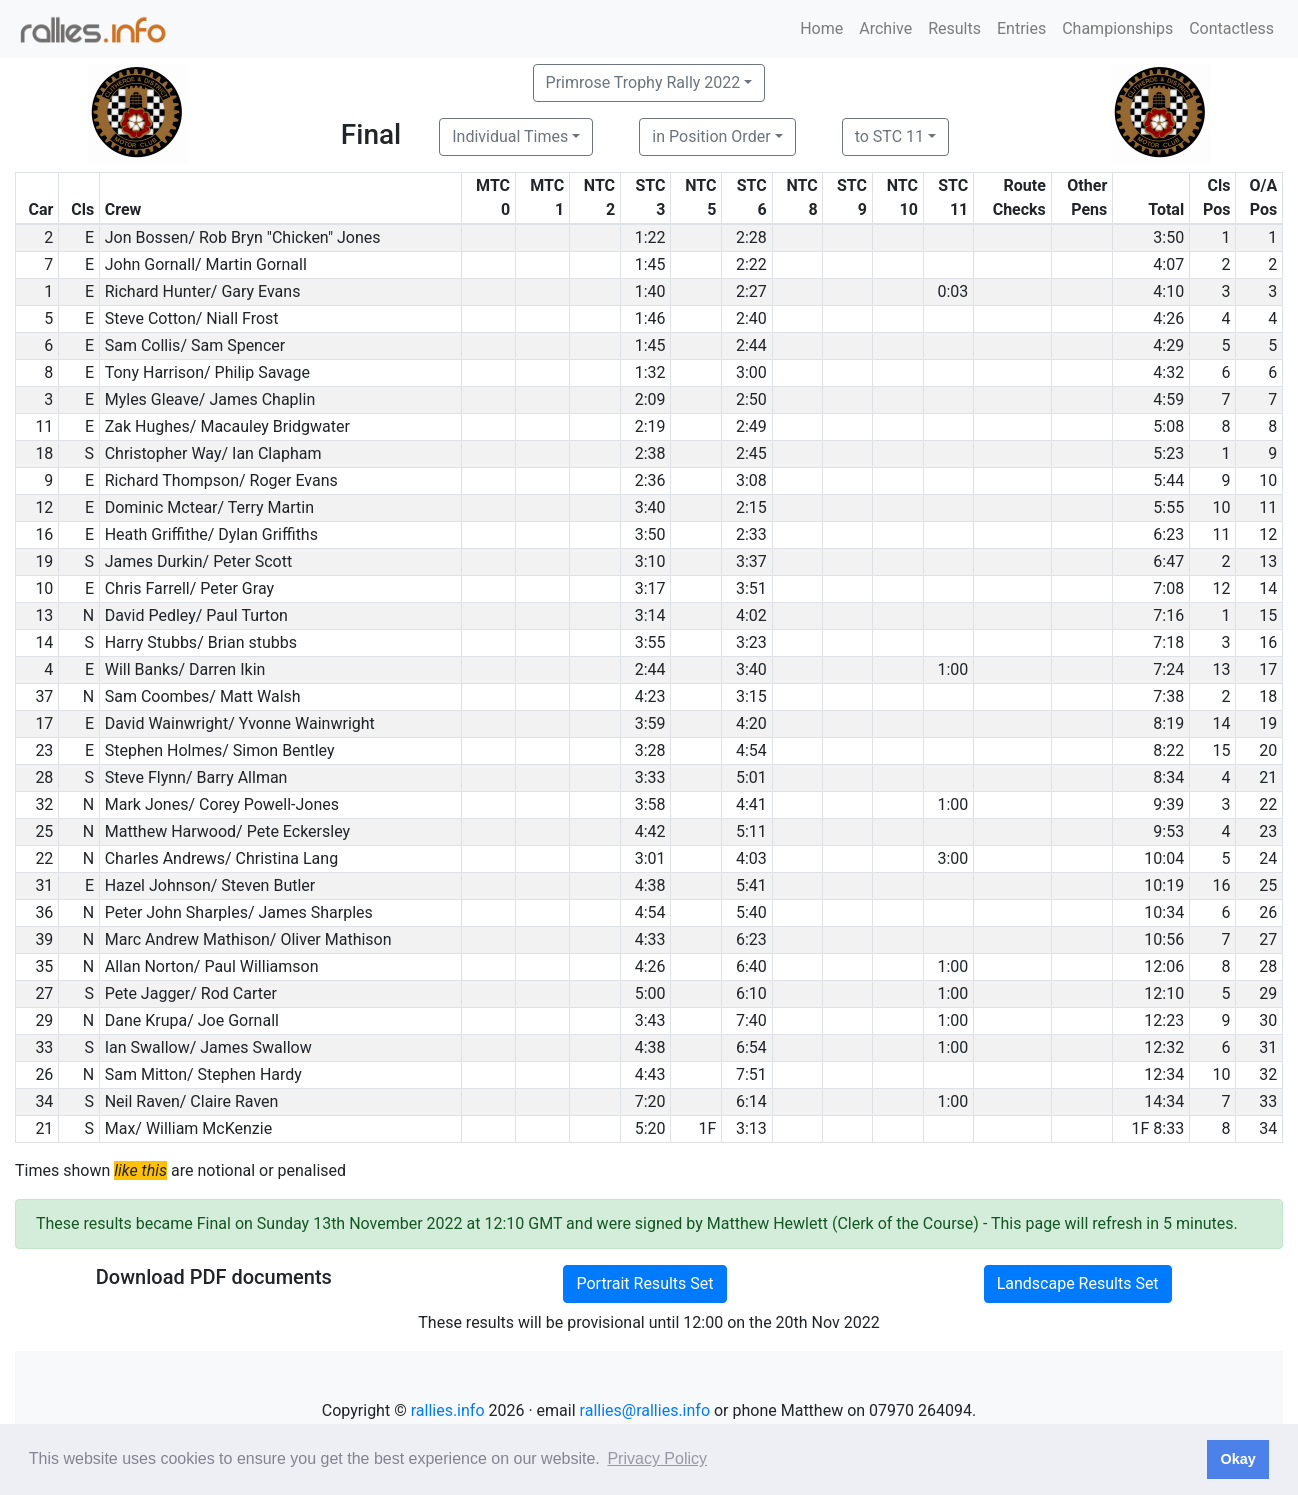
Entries (1021, 28)
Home (821, 28)
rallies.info (448, 1410)
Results (954, 28)
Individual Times (510, 136)
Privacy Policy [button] (657, 1458)
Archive (885, 28)
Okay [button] (1237, 1459)
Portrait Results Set (644, 1283)
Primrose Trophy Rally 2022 (643, 82)
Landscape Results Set (1078, 1283)
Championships (1117, 28)
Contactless (1231, 28)
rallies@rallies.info (645, 1410)
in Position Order (711, 136)
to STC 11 (889, 136)
